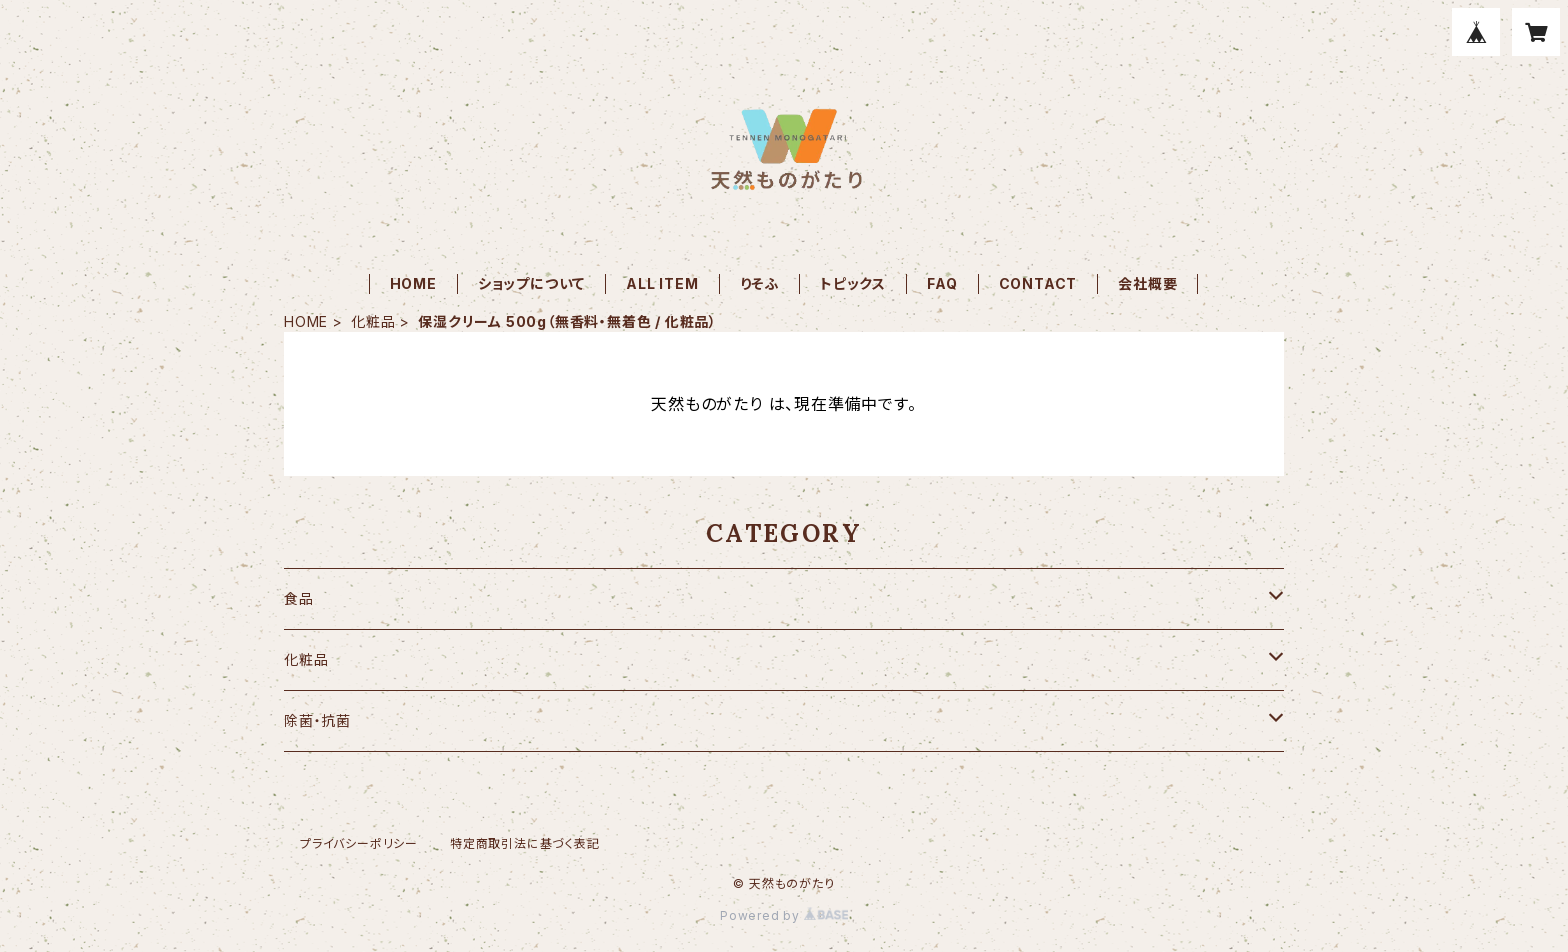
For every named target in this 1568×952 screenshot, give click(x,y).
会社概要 (1147, 283)
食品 (299, 598)
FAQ (942, 283)
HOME (413, 283)
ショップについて (531, 283)
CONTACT (1038, 283)
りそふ (759, 283)
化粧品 (373, 321)
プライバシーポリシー (359, 843)
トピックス (853, 283)
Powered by (784, 915)
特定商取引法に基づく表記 (525, 843)
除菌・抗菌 (317, 720)
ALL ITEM (662, 283)
